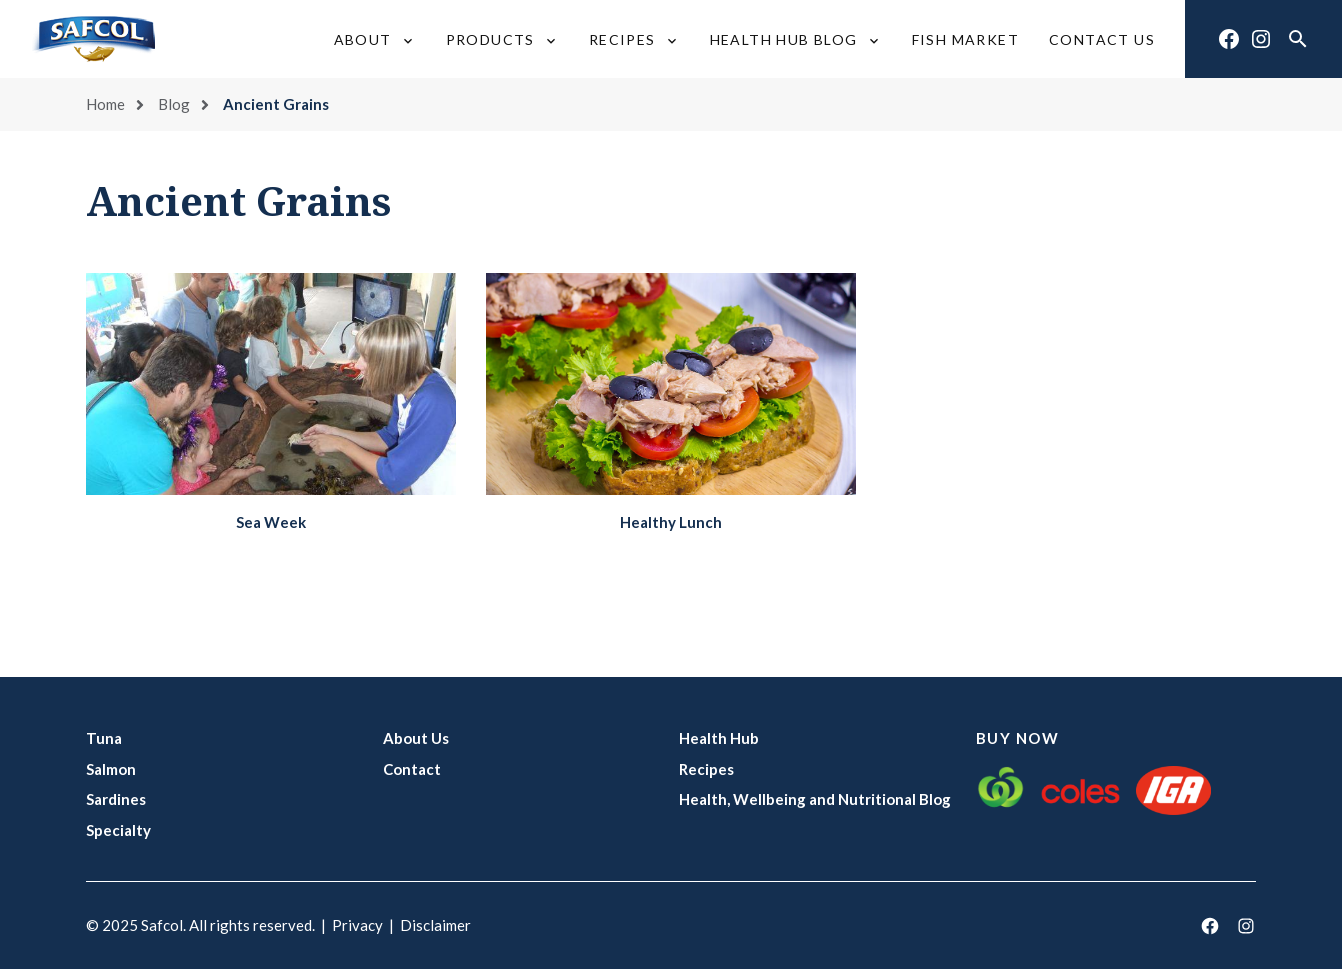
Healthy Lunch (671, 522)
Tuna (104, 738)
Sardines (116, 799)
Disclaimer (435, 925)
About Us (416, 738)
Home (105, 104)
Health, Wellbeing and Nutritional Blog (815, 799)
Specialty (118, 830)
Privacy (357, 925)
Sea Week (271, 522)
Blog (174, 104)
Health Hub (719, 738)
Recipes (706, 769)
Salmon (111, 769)
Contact (412, 769)
